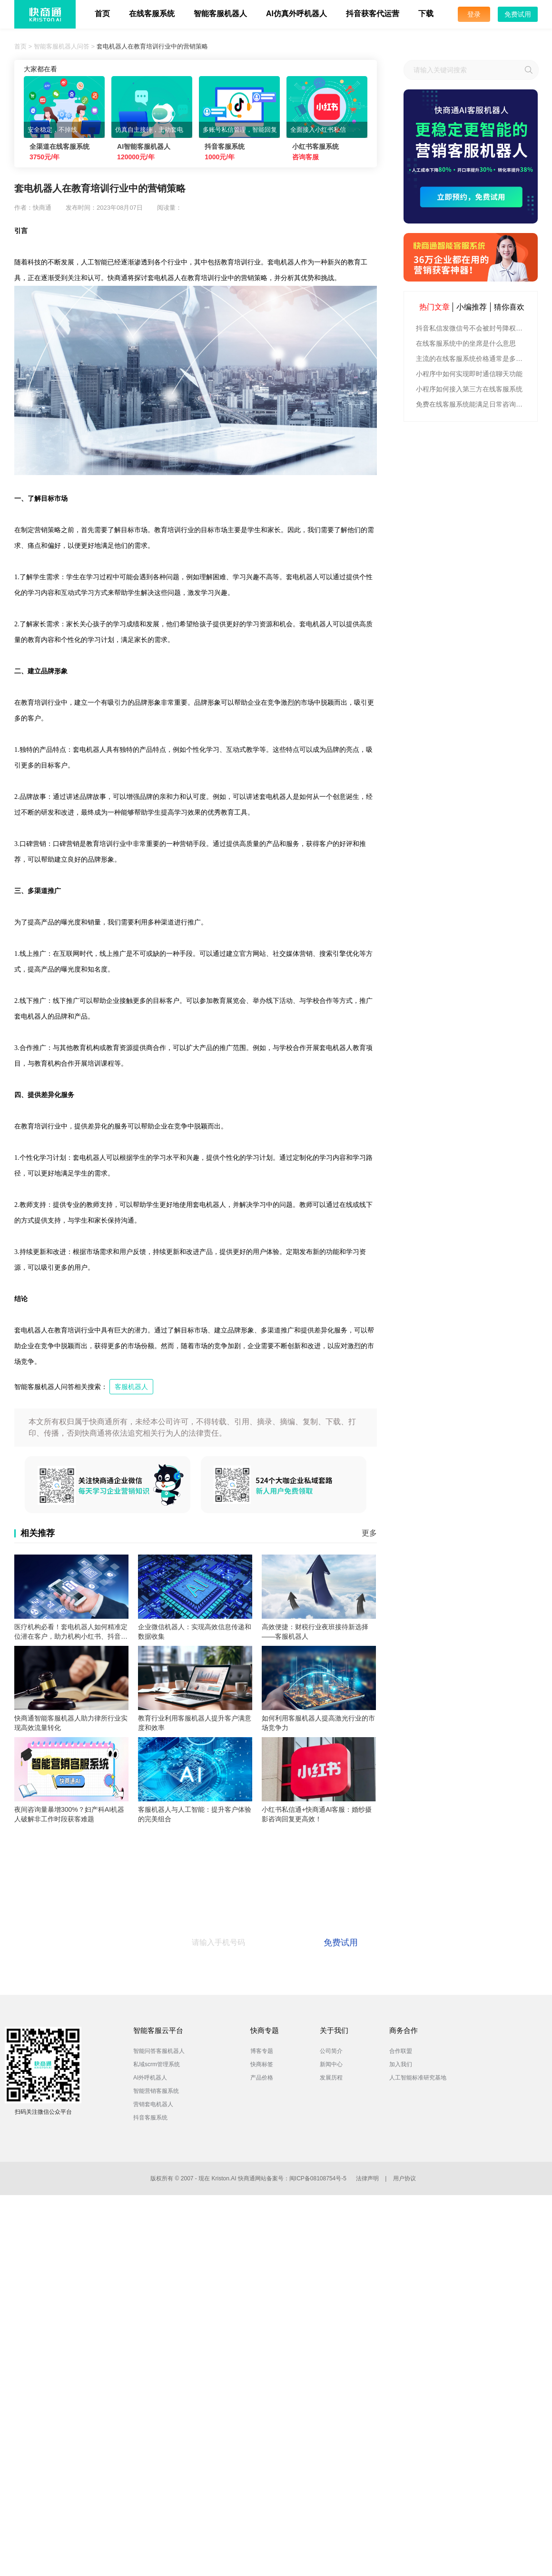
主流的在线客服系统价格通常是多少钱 (472, 358)
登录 (474, 14)
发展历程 (331, 2077)
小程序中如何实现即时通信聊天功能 (469, 374)
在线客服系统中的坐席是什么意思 (466, 343)
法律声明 (367, 2178)
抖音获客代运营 (372, 14)
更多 (369, 1533)
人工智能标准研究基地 (417, 2077)
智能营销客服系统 (156, 2091)
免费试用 (517, 14)
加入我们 (400, 2064)
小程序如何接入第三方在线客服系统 (469, 389)
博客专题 (261, 2051)
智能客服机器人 (220, 14)
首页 (102, 14)
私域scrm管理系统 (156, 2064)
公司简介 (331, 2051)
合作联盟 (400, 2051)
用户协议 (404, 2178)
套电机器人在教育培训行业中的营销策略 (152, 46)
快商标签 (261, 2064)
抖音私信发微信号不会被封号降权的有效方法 (472, 328)
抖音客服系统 (150, 2117)
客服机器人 (131, 1386)
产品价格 (261, 2077)
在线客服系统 (152, 14)
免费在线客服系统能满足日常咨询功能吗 (472, 404)
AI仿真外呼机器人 (296, 14)
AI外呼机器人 (150, 2077)
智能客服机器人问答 (61, 46)
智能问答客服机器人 (159, 2051)
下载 (426, 14)
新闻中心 (331, 2064)
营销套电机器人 (153, 2104)
